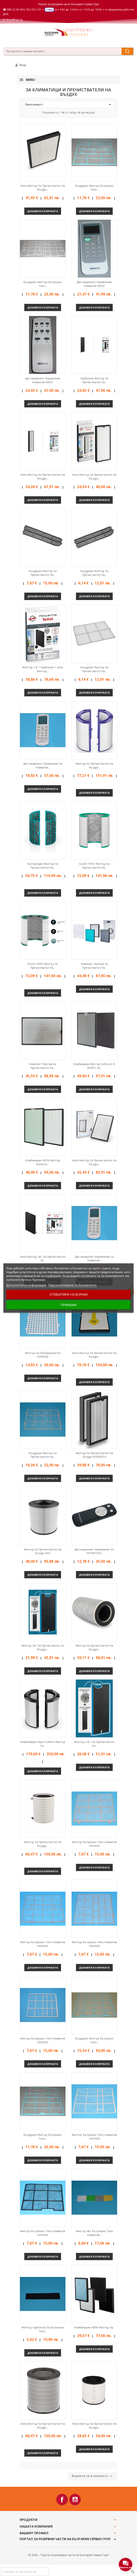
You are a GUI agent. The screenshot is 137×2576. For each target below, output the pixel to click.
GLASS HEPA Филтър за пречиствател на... (94, 865)
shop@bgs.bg (14, 19)
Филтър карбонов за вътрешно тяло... (43, 2329)
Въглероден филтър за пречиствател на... (42, 865)
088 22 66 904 (15, 9)
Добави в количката (42, 211)
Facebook (62, 2499)
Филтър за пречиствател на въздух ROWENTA (94, 1455)
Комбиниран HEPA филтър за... (94, 2327)
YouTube (75, 2499)
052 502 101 (33, 9)
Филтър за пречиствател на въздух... (94, 765)
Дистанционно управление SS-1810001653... (94, 1551)
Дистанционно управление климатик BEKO (94, 284)
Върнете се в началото (92, 2476)
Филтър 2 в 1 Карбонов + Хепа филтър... (42, 669)
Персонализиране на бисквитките (72, 1285)
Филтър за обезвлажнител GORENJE (43, 1355)
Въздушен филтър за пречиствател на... (43, 573)
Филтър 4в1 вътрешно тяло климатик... (94, 2233)
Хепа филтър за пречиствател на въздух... (42, 187)
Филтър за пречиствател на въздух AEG (42, 1551)
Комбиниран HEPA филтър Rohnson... (42, 1162)
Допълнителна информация (26, 1285)
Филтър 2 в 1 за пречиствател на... (94, 1743)
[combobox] (61, 51)
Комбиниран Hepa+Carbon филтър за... (42, 1743)
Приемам (69, 1305)
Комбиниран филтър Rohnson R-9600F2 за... (94, 1066)
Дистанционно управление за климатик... (42, 765)
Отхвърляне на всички (69, 1294)
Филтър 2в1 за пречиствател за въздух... (42, 1647)
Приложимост (68, 104)
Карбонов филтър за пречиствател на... (94, 380)
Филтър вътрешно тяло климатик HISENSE (94, 1844)
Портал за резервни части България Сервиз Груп (68, 4)
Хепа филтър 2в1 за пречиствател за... (42, 1258)
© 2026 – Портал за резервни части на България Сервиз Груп (68, 2555)
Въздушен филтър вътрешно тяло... (94, 187)
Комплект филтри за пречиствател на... (94, 965)
